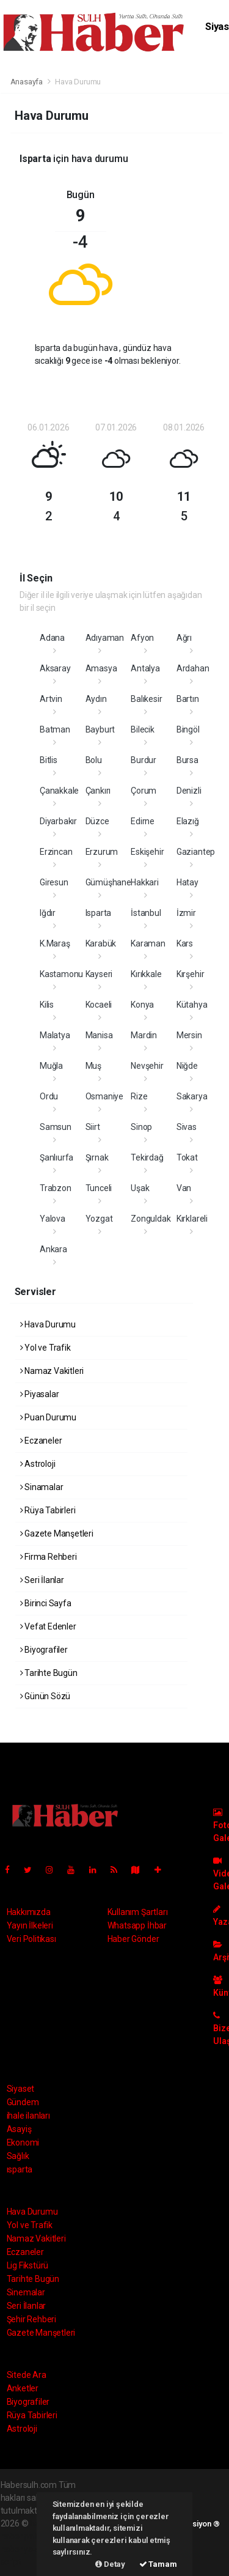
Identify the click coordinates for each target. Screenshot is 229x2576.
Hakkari (145, 882)
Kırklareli (192, 1218)
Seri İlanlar (42, 1580)
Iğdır (48, 913)
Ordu (49, 1096)
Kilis (47, 1004)
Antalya (145, 668)
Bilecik (142, 729)
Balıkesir (146, 699)
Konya (142, 1004)
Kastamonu (61, 974)
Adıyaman (104, 638)
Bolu (93, 760)
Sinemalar (26, 2292)
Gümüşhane (108, 882)
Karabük (101, 943)
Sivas (186, 1127)
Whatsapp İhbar (137, 1925)
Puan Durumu (48, 1417)
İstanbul (146, 913)
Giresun (54, 882)
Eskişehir (147, 852)
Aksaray (55, 668)
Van (183, 1188)
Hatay (187, 882)
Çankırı (98, 790)
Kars (184, 943)
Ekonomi (23, 2142)
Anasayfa (27, 81)
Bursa (187, 760)
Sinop (141, 1127)
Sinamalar (42, 1487)
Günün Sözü (45, 1696)
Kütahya (192, 1004)
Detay (110, 2564)
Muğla (51, 1066)
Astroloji (38, 1464)
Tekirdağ (147, 1157)
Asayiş (19, 2129)
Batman (55, 729)
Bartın (187, 699)
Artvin (51, 699)
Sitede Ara (26, 2375)
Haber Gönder (133, 1939)
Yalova (52, 1218)
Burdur (143, 760)
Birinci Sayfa (45, 1603)
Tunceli (98, 1188)
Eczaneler (41, 1440)
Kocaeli (98, 1004)
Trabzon (55, 1188)
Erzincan (56, 852)
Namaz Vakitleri (52, 1371)
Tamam (158, 2564)
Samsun (55, 1127)
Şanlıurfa (56, 1157)
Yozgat (99, 1218)
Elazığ (187, 821)
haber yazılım (26, 2549)
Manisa (99, 1035)
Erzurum (101, 852)
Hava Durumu (78, 81)
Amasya (101, 668)
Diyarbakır (58, 821)
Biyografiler (44, 1650)
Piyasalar (39, 1394)
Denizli (189, 790)
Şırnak (97, 1157)
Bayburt (100, 729)
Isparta (98, 913)
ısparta (20, 2169)
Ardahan (192, 668)
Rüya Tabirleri (48, 1510)
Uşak (140, 1188)
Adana (52, 638)
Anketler (22, 2388)
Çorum (143, 790)
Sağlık (18, 2156)
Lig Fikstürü (28, 2265)
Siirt (92, 1127)
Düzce (97, 821)
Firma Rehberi (48, 1557)
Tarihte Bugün (49, 1673)
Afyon (142, 638)
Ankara (53, 1249)
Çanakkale (59, 790)
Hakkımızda (29, 1912)
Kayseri (99, 974)
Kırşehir (190, 974)
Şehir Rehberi (32, 2319)
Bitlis (48, 760)
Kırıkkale (146, 974)
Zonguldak (150, 1218)
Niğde (187, 1066)
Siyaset (21, 2089)
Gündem (23, 2102)
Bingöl (188, 729)
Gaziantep (195, 852)
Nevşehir (147, 1066)
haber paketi (24, 2536)
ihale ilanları (28, 2115)
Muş (93, 1066)
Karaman (148, 943)
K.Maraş (55, 943)
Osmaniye (104, 1096)
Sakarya (192, 1096)
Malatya (55, 1035)
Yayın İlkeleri (30, 1925)
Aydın (96, 699)
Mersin (189, 1035)
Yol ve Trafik (45, 1348)
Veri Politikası (31, 1939)
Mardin (144, 1035)
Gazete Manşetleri (56, 1533)
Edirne (142, 821)
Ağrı (184, 638)
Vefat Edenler (48, 1626)
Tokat (187, 1157)
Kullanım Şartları (137, 1912)
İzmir (186, 913)
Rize (139, 1096)
